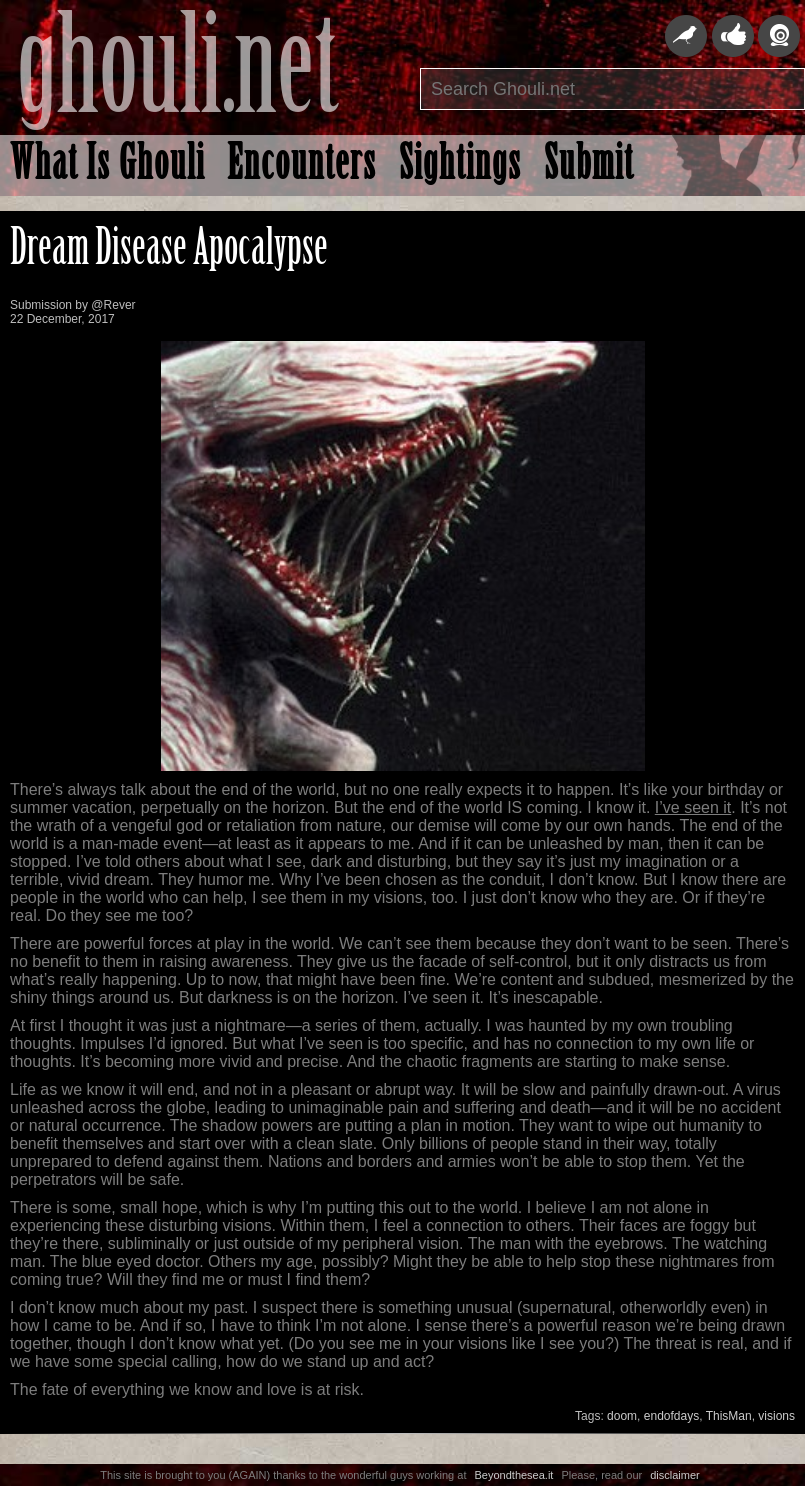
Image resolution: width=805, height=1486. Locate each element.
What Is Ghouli (107, 167)
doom (622, 1416)
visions (776, 1416)
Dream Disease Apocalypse (169, 251)
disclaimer (675, 1475)
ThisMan (729, 1416)
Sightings (460, 167)
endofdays (671, 1416)
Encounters (302, 167)
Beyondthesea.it (514, 1475)
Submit (589, 167)
